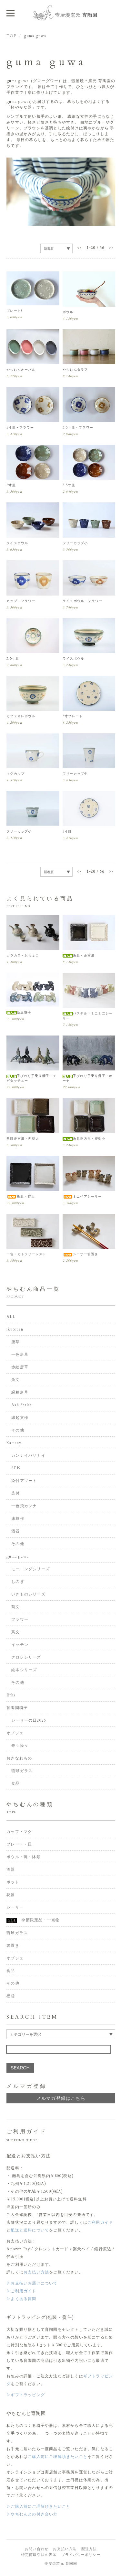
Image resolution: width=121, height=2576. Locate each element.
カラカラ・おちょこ (22, 955)
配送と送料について (30, 2230)
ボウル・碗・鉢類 (23, 1856)
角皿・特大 (20, 1196)
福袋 (10, 1996)
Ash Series (21, 1405)
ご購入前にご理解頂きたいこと (57, 2456)
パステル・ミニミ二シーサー (88, 1016)
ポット (12, 1882)
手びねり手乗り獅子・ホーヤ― (88, 1078)
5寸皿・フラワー (20, 427)
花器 (10, 1894)
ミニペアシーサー (82, 1196)
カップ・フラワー (20, 601)
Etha (10, 1695)
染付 (15, 1493)
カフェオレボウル (20, 716)
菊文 (15, 1606)
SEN (16, 1468)
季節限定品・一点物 (33, 1920)
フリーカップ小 (75, 543)
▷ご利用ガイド (21, 2291)
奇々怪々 (19, 1745)
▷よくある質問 (21, 2298)
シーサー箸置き (80, 1254)
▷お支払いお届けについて (31, 2283)
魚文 (15, 1379)
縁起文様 (19, 1417)
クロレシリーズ (26, 1657)
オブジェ (15, 1733)
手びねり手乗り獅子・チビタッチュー (31, 1078)
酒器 (15, 1531)
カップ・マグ (19, 1831)
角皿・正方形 (79, 955)
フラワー (19, 1619)
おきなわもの (19, 1758)
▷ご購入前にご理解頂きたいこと (38, 2506)
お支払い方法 (36, 2272)
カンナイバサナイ (28, 1455)
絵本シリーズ (24, 1669)
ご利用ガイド (100, 2222)
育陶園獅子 (17, 1707)
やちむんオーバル (20, 369)
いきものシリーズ (28, 1594)
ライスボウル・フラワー (82, 601)
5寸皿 (11, 485)
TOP (11, 35)
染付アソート (24, 1480)
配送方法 (89, 2549)
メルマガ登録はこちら (61, 2098)
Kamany (13, 1442)
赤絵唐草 (19, 1367)
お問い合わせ (36, 2549)
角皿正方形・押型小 (84, 1138)
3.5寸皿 (69, 485)
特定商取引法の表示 (39, 2554)
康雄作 (17, 1518)
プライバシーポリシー (81, 2554)
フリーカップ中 (75, 774)
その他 (17, 1430)
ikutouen (14, 1329)
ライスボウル (17, 543)
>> (111, 247)
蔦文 (15, 1632)
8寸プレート (73, 716)
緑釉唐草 (19, 1392)
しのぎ (17, 1581)
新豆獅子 (18, 1012)
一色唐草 (19, 1354)
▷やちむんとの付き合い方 (31, 2514)
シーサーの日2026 (28, 1720)
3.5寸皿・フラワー (78, 427)
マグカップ (15, 774)
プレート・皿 (19, 1844)
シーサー (15, 1907)
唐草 (15, 1341)
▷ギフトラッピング (25, 2394)
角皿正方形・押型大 (22, 1138)
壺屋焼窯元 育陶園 (61, 2563)
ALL (10, 1316)
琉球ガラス (22, 1770)
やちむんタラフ (75, 369)
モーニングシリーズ (30, 1569)
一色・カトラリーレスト (26, 1254)
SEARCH (20, 2067)
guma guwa (35, 35)
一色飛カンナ (24, 1505)
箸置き (12, 1945)
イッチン (19, 1644)
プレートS (14, 311)
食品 (15, 1783)
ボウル (68, 312)
